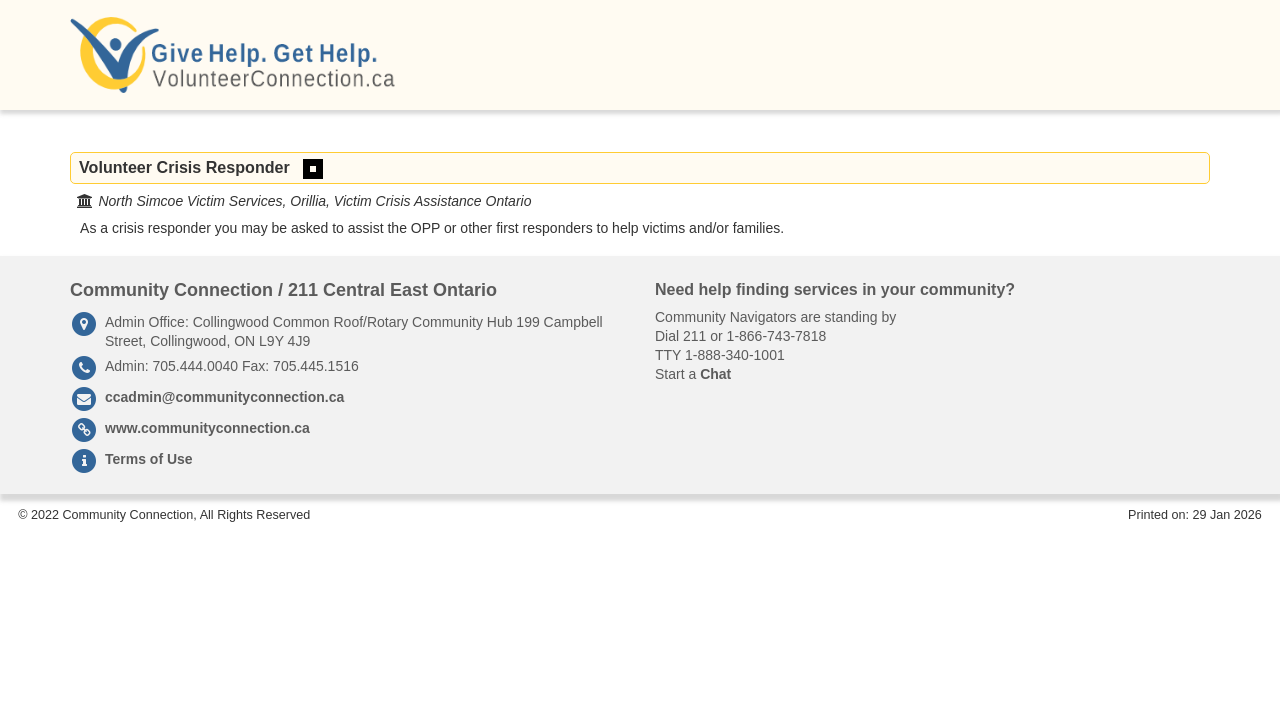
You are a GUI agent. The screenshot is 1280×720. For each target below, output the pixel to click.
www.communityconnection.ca (207, 428)
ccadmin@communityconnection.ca (224, 397)
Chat (715, 374)
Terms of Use (149, 459)
